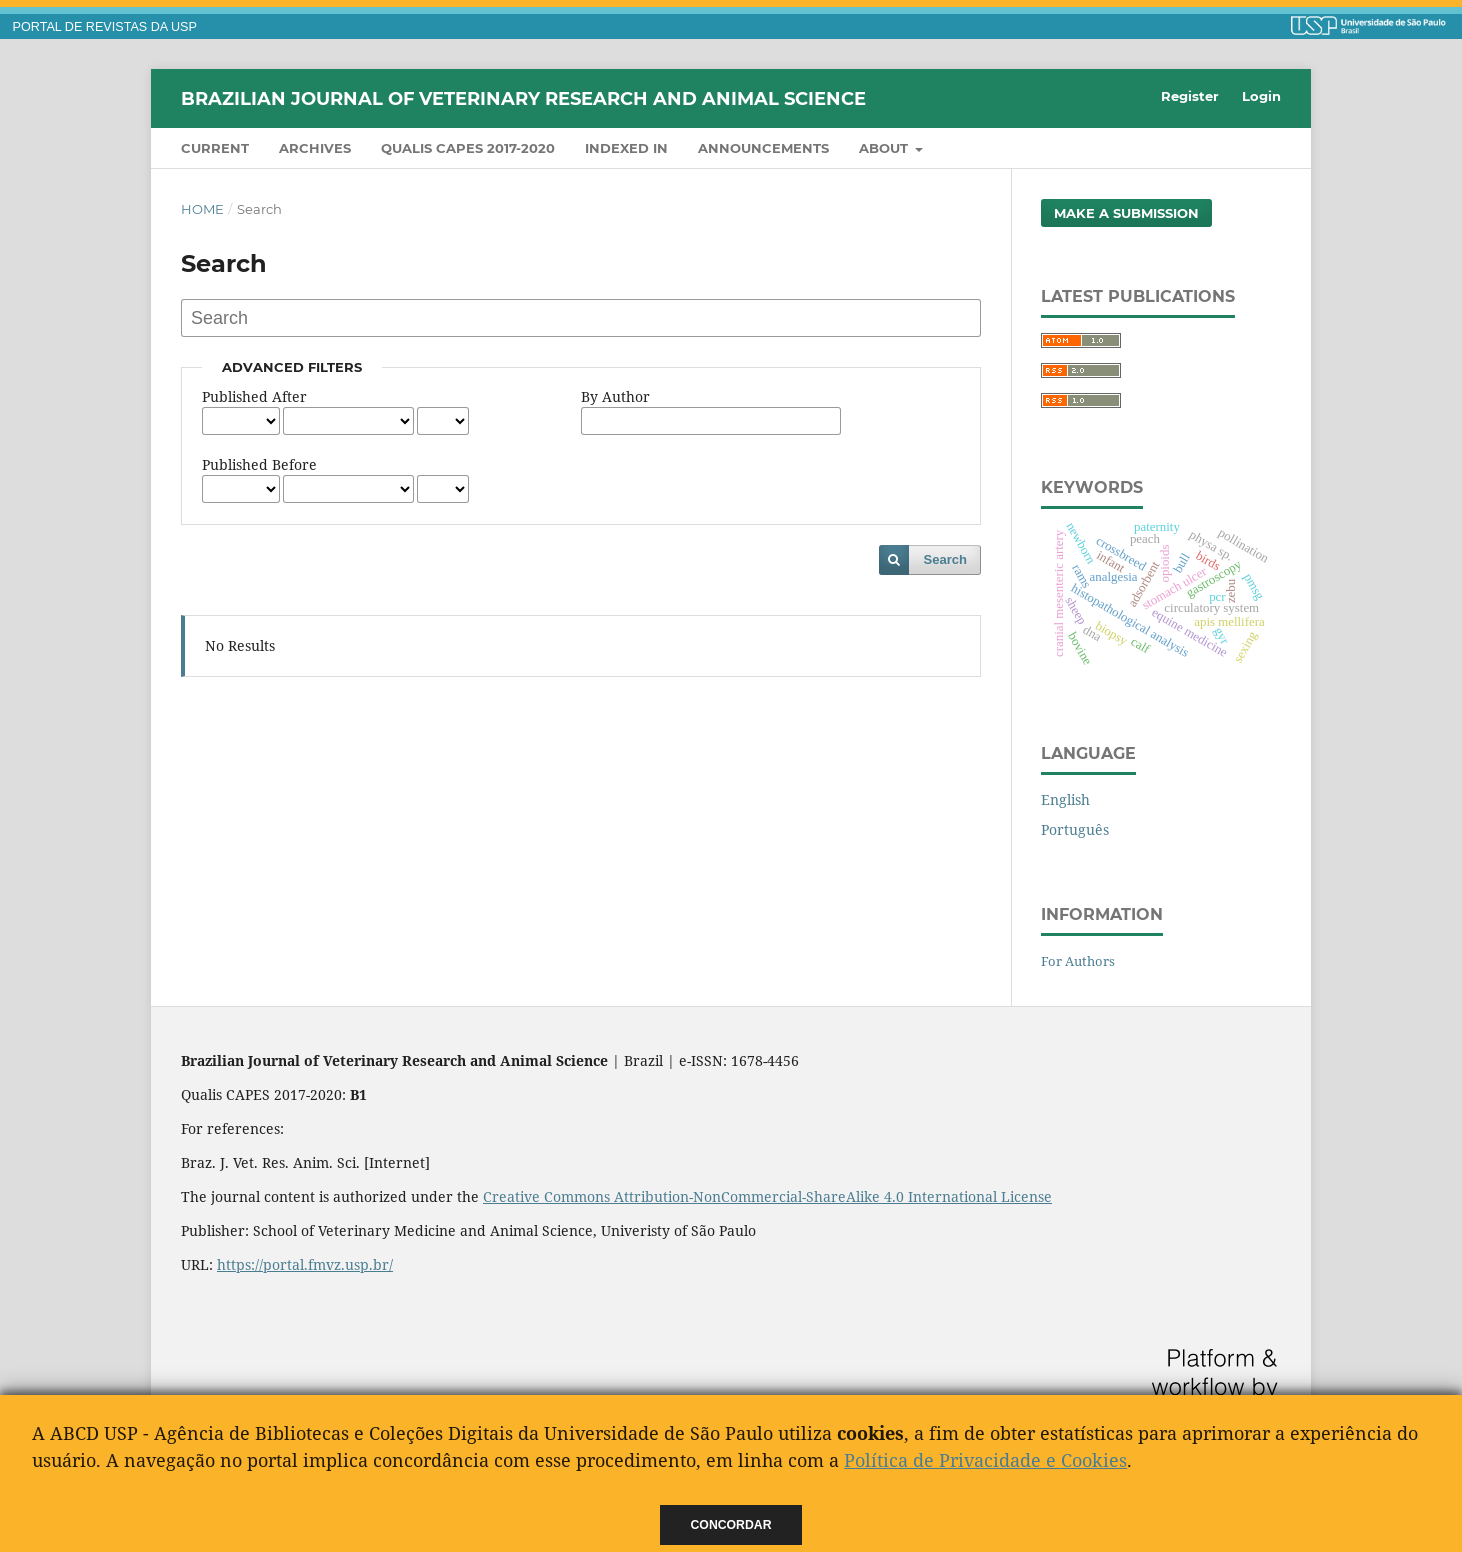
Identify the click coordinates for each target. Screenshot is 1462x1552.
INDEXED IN (626, 148)
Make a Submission (1126, 213)
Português (1075, 829)
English (1065, 799)
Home (202, 209)
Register (1190, 96)
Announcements (763, 148)
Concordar (731, 1525)
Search (945, 559)
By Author (615, 396)
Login (1261, 96)
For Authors (1078, 961)
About (885, 148)
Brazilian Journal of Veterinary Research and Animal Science (523, 98)
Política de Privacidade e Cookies (985, 1460)
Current (215, 148)
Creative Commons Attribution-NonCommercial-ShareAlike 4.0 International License (767, 1196)
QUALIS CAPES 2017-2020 (468, 148)
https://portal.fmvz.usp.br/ (305, 1264)
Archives (315, 148)
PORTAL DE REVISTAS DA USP (105, 27)
